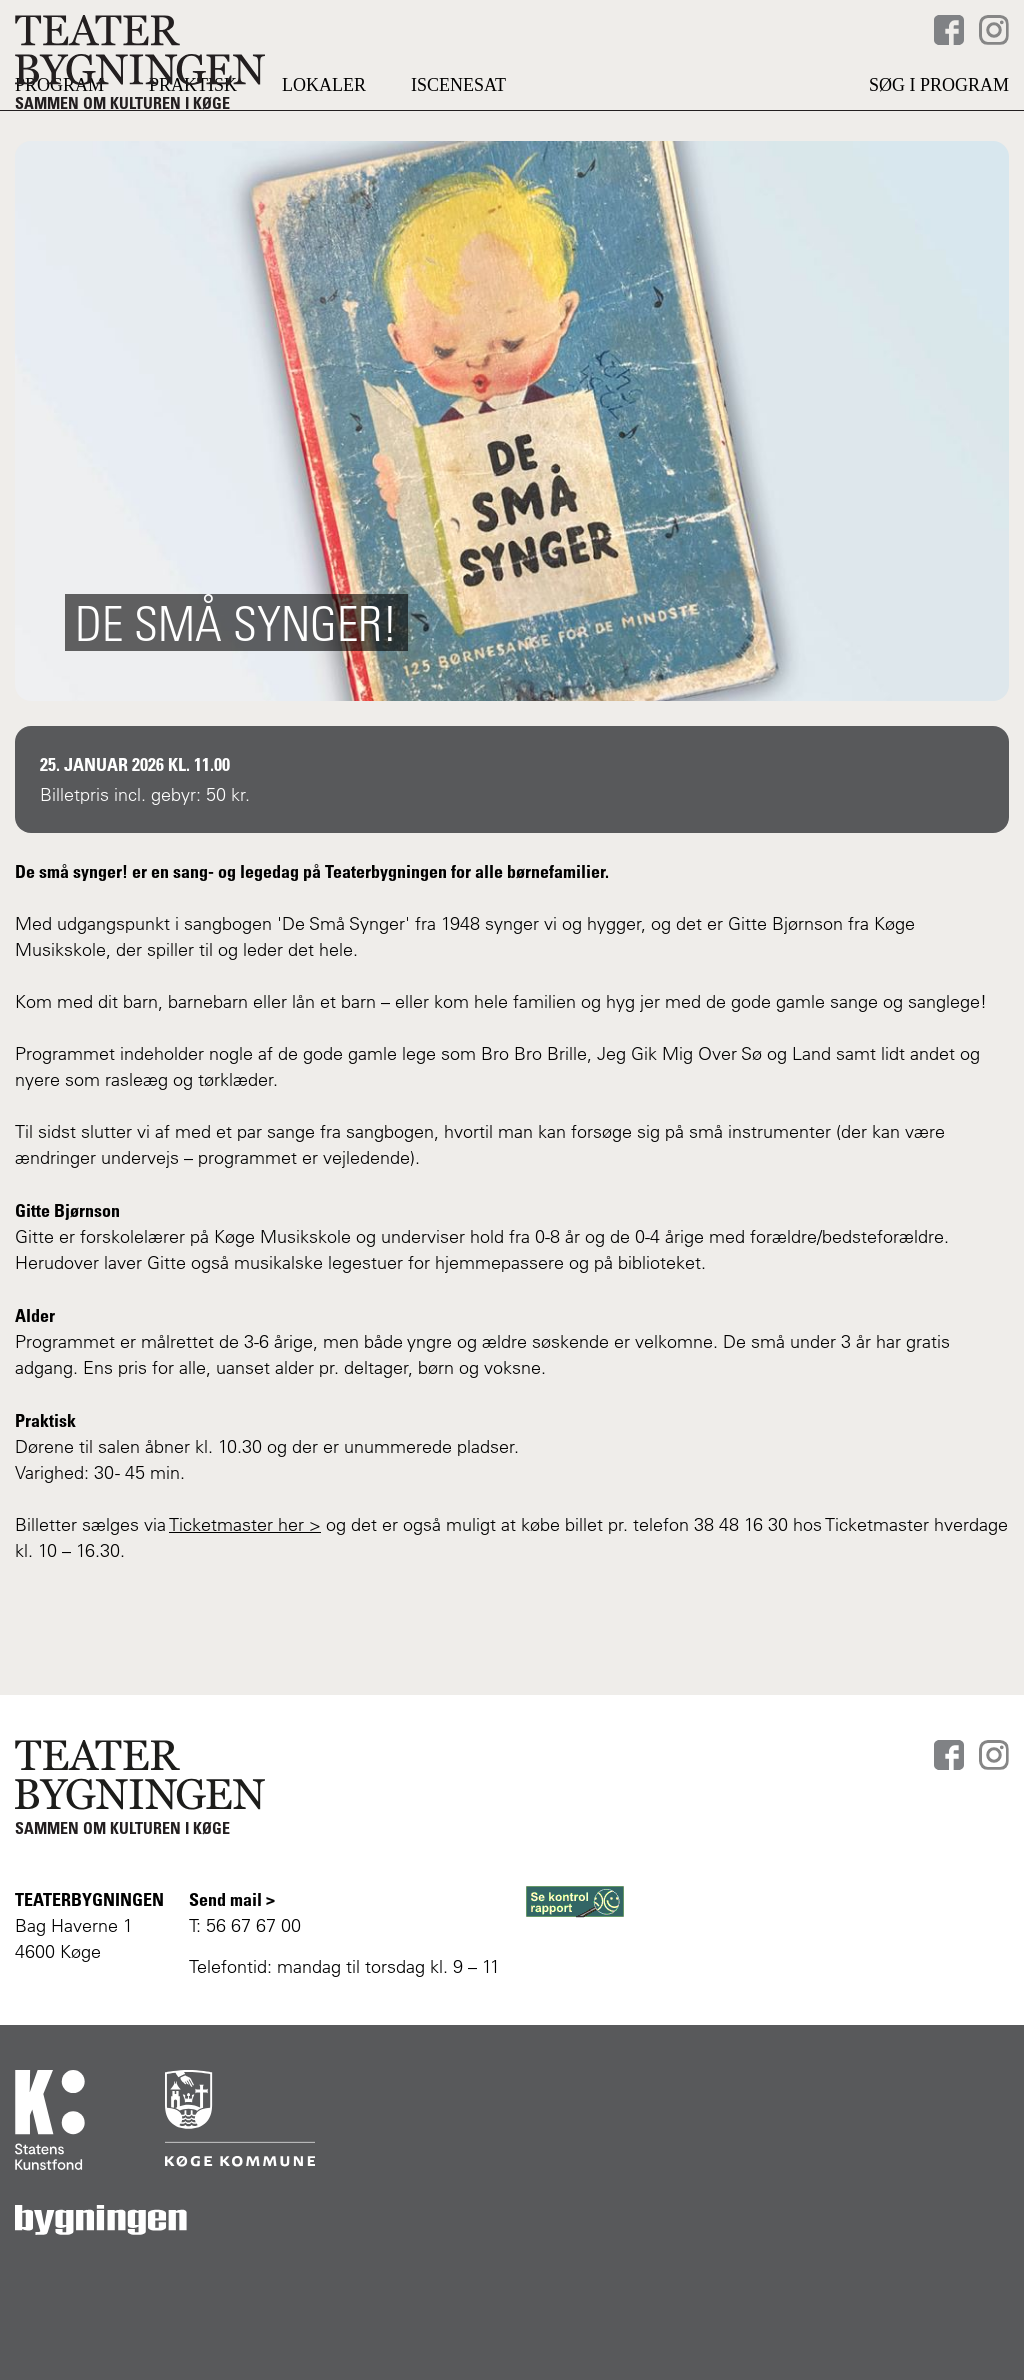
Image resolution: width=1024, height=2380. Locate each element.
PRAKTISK (193, 135)
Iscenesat (458, 135)
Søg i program (939, 135)
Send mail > (232, 1899)
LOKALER (324, 135)
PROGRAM (59, 135)
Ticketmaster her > (245, 1574)
